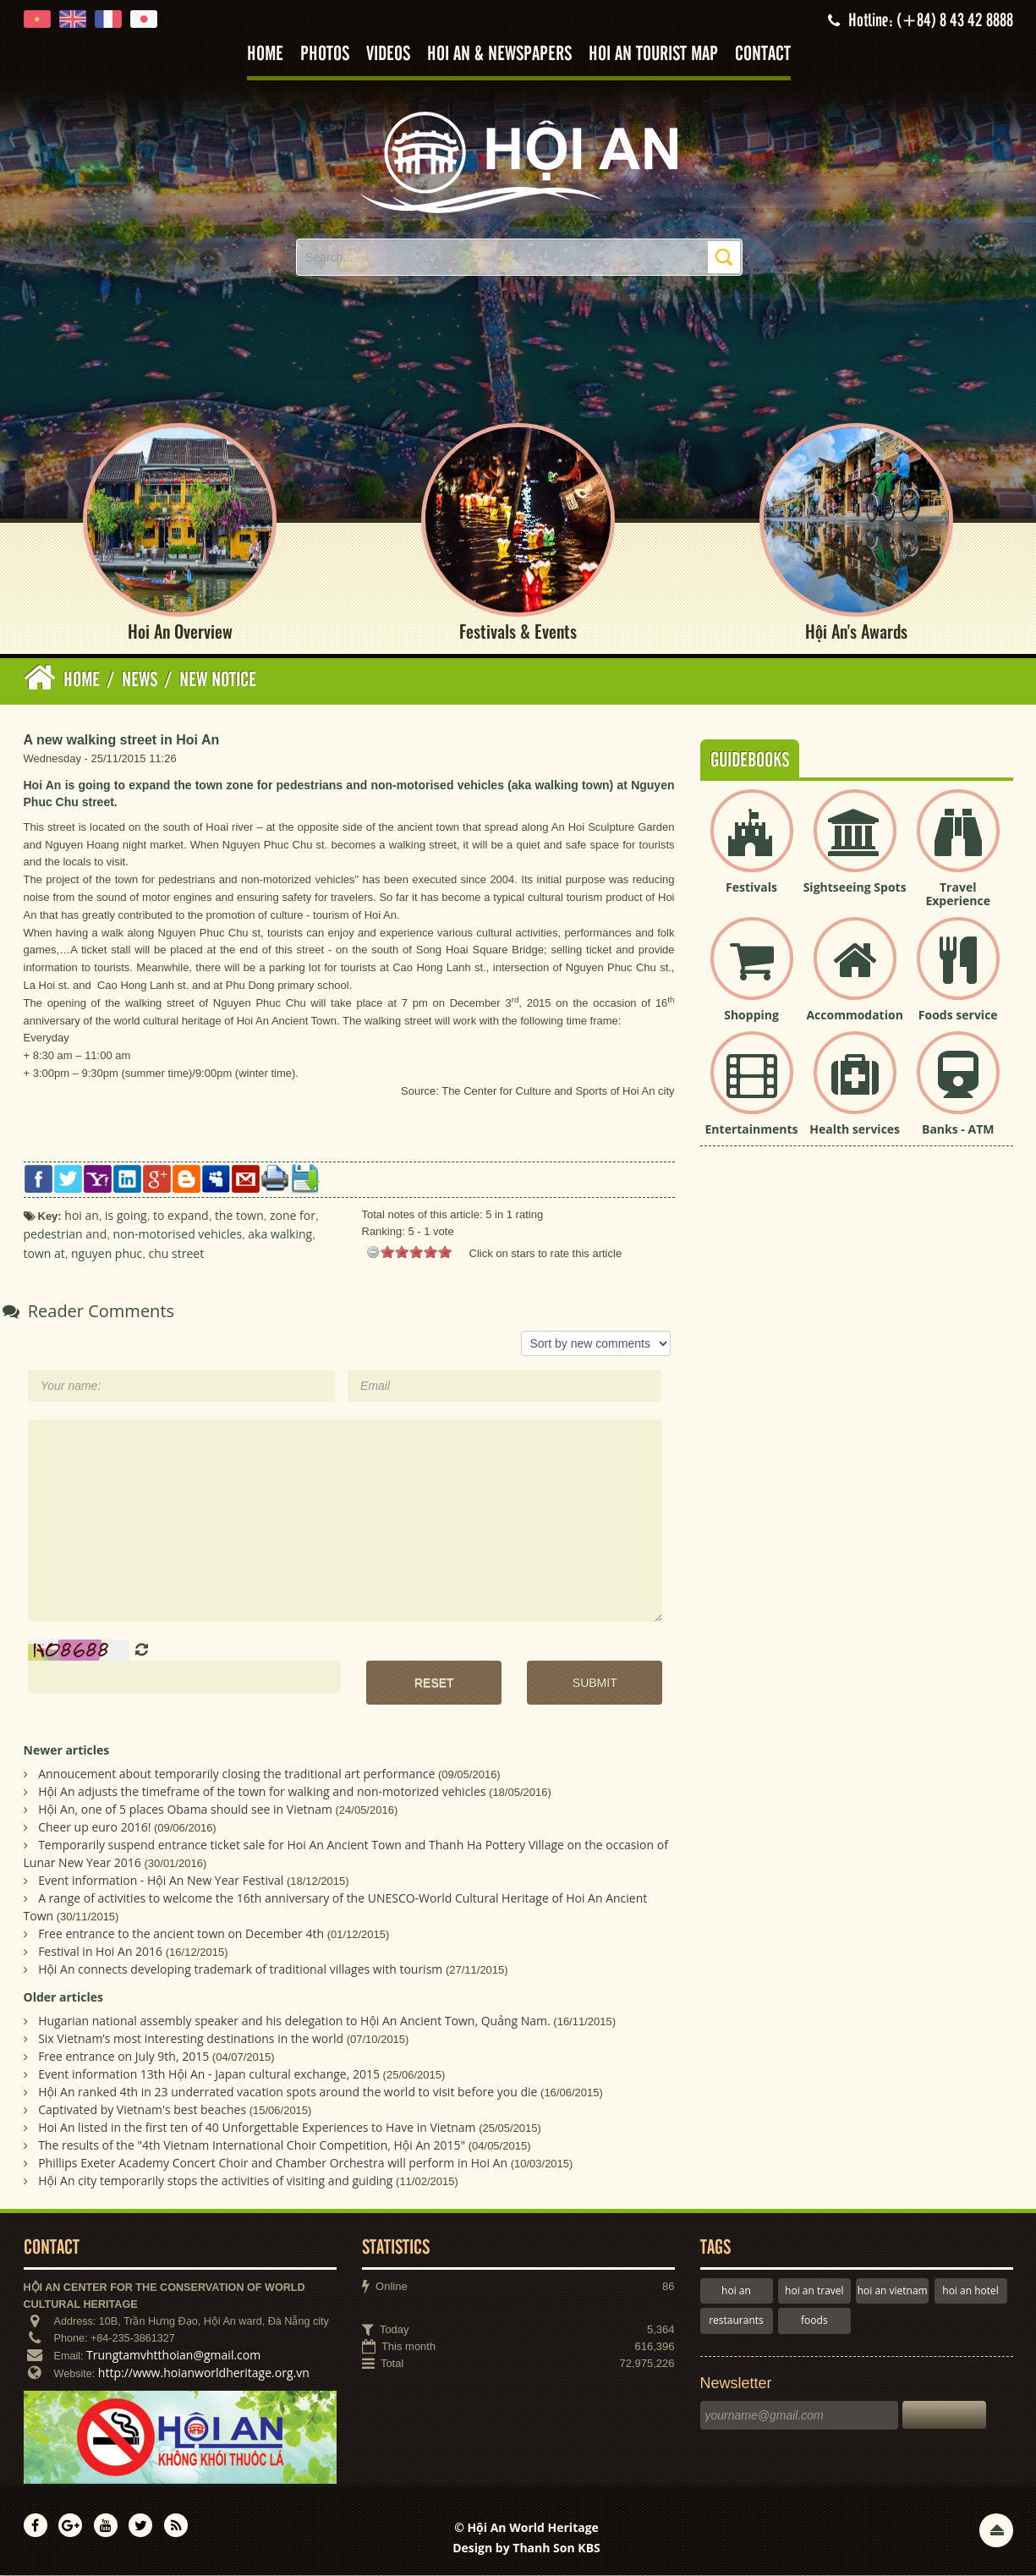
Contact (763, 54)
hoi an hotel (970, 2291)
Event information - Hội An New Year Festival (160, 1881)
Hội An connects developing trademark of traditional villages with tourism (240, 1970)
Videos (388, 54)
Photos (324, 54)
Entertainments (751, 1130)
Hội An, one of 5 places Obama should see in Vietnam (185, 1810)
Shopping (751, 1016)
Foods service (958, 1016)
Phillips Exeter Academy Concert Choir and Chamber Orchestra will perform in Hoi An (272, 2164)
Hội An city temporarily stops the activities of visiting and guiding (215, 2181)
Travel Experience (957, 895)
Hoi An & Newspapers (499, 54)
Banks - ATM (958, 1130)
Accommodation (854, 1016)
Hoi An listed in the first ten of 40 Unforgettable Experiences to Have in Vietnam (256, 2128)
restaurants (736, 2321)
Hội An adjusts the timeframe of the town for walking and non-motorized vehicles (261, 1792)
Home (265, 54)
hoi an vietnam (893, 2291)
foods (814, 2321)
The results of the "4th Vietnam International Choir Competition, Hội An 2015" (251, 2146)
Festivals (751, 888)
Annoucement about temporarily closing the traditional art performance (236, 1774)
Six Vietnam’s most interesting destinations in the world (190, 2039)
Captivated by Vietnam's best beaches (142, 2110)
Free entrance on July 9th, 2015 (123, 2057)
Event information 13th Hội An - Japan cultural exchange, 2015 (209, 2075)
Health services (854, 1130)
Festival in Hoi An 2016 (100, 1952)
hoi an (736, 2291)
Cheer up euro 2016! (94, 1828)
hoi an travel (814, 2291)
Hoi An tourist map (653, 54)
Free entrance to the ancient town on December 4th (181, 1934)
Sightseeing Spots (855, 888)
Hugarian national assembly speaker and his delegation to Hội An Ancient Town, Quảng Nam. (294, 2021)
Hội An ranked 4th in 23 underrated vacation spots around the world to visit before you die (287, 2092)
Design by (526, 2548)
